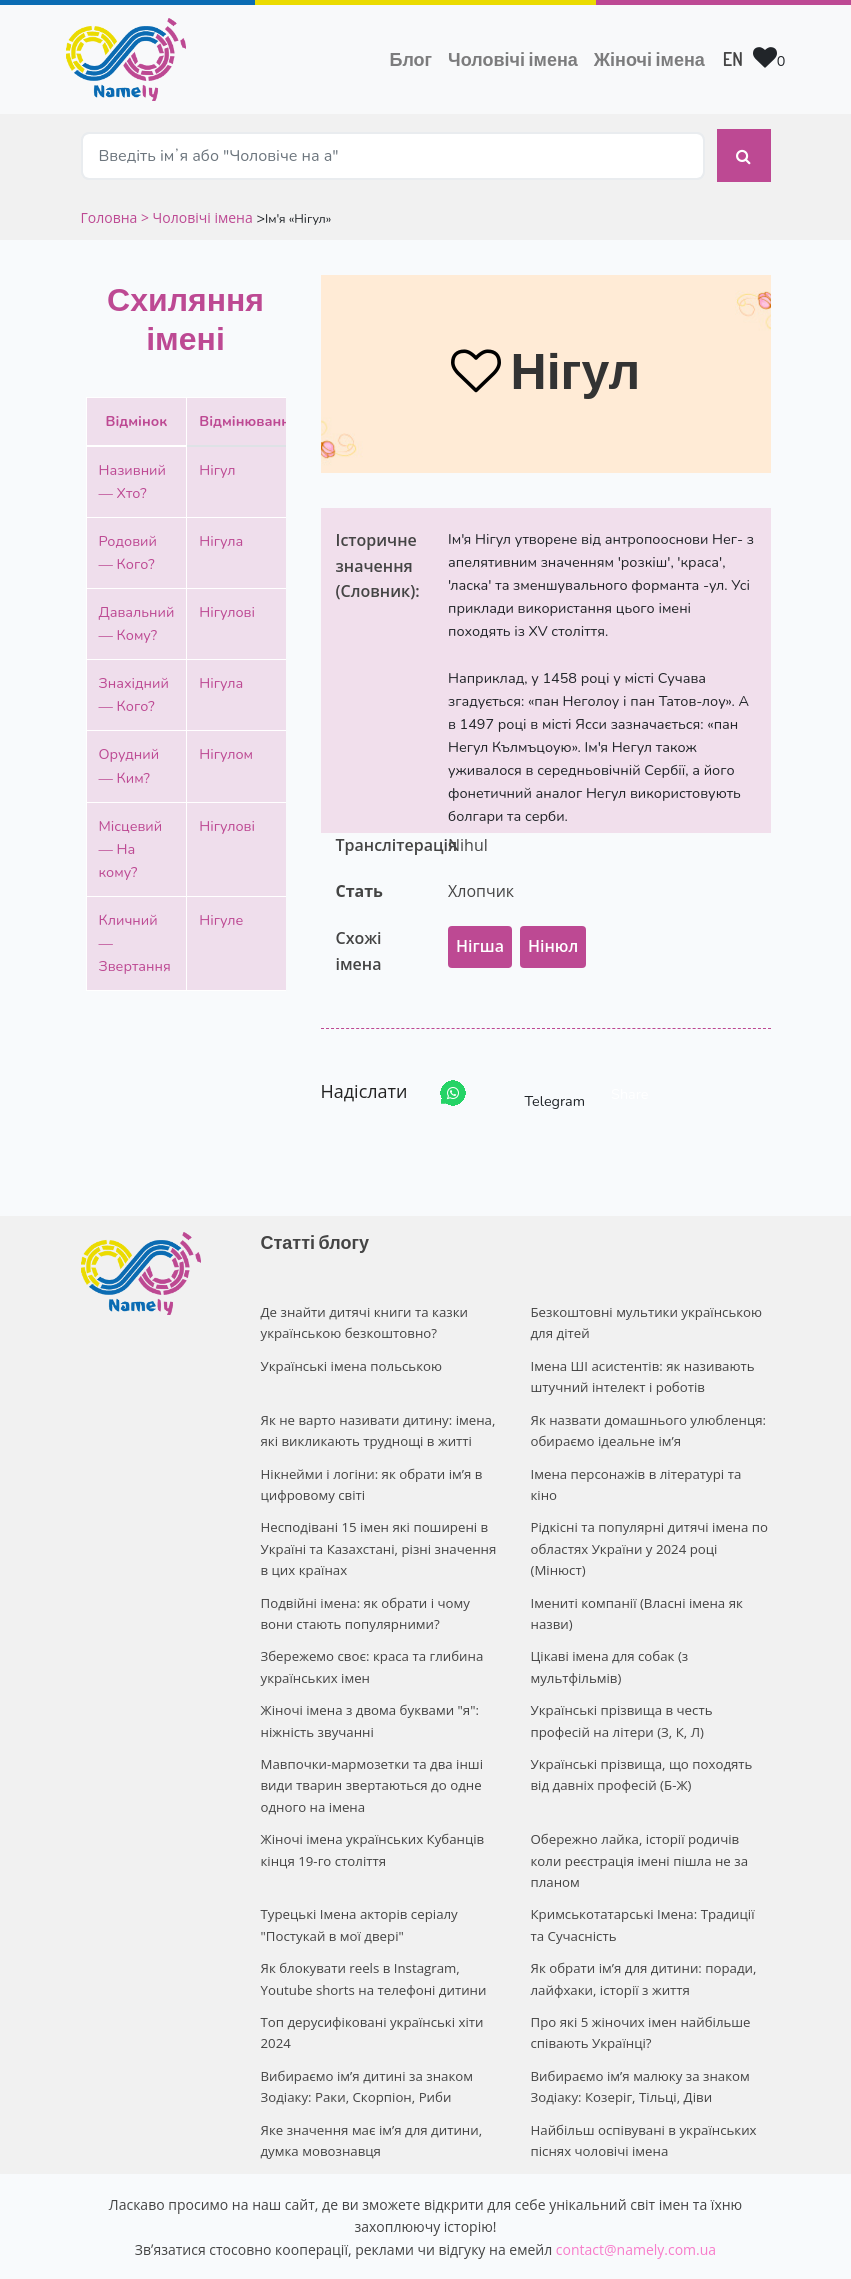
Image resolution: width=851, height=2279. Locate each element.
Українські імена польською (350, 1353)
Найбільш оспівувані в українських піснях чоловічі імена (642, 2076)
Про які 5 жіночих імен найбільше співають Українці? (639, 1972)
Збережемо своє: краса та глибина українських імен (370, 1642)
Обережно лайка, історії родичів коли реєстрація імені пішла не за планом (650, 1818)
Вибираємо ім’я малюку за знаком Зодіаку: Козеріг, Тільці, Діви (638, 2024)
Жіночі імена (649, 59)
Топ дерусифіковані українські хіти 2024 (370, 1972)
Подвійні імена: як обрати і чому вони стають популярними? (363, 1590)
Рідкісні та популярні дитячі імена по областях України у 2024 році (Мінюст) (647, 1529)
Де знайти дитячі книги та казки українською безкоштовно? (362, 1312)
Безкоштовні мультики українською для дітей (644, 1312)
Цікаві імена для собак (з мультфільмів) (608, 1642)
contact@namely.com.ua (636, 2182)
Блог (410, 59)
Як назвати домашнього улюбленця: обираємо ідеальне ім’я (646, 1415)
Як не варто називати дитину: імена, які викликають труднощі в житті (376, 1415)
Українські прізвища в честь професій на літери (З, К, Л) (651, 1694)
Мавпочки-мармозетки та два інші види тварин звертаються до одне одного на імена (370, 1756)
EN (733, 59)
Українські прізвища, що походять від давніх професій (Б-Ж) (650, 1745)
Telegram (537, 1083)
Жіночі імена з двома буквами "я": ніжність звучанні (368, 1694)
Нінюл (553, 936)
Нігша (480, 936)
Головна (111, 207)
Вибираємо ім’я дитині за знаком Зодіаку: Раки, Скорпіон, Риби (365, 2024)
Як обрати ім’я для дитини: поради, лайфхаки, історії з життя (641, 1921)
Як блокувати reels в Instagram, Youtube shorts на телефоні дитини (371, 1921)
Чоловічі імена (517, 57)
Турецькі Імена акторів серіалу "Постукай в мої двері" (357, 1869)
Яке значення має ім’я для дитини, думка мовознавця (369, 2076)
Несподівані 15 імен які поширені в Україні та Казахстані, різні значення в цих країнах (376, 1529)
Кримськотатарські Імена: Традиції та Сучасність (649, 1869)
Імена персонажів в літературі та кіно (649, 1456)
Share (629, 1084)
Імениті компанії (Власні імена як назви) (635, 1590)
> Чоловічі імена (197, 207)
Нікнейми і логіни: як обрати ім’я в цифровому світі (369, 1466)
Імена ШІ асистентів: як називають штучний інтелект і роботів (641, 1363)
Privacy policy (547, 2245)
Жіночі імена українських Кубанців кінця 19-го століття (370, 1818)
